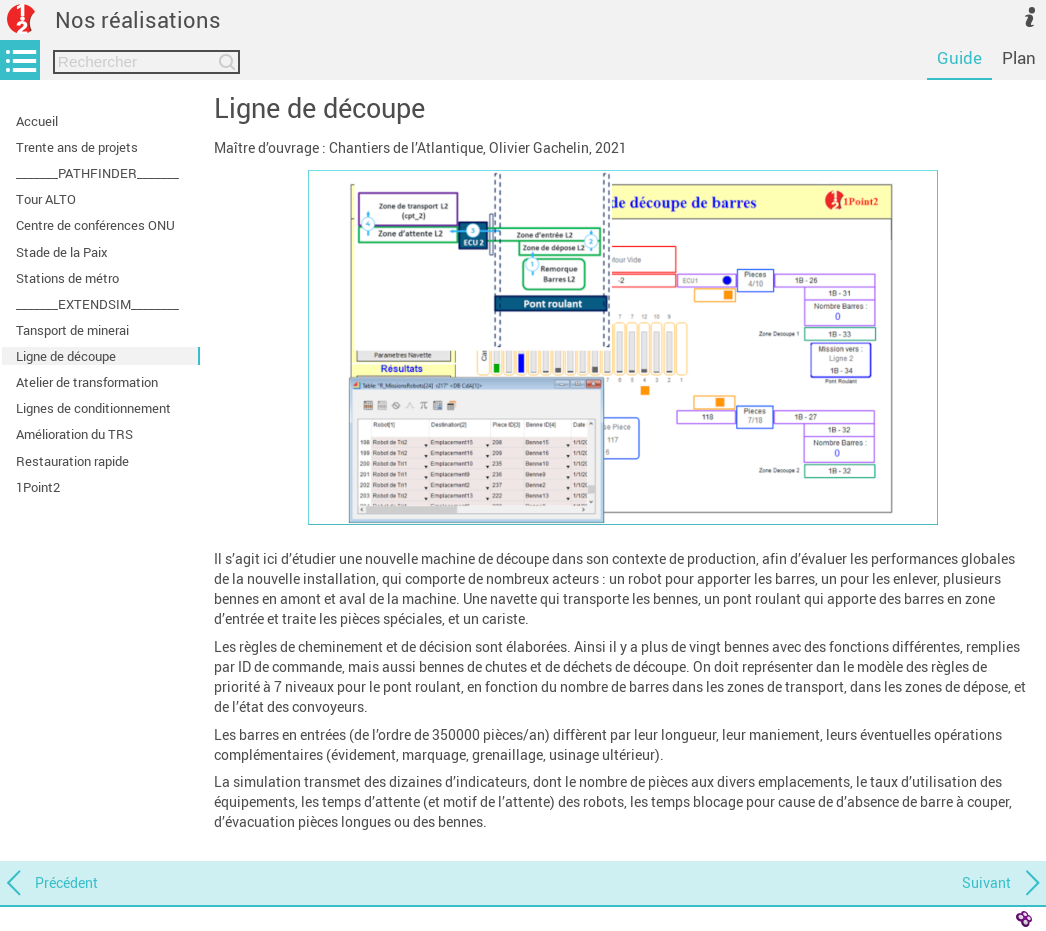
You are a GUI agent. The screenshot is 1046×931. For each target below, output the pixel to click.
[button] (623, 347)
